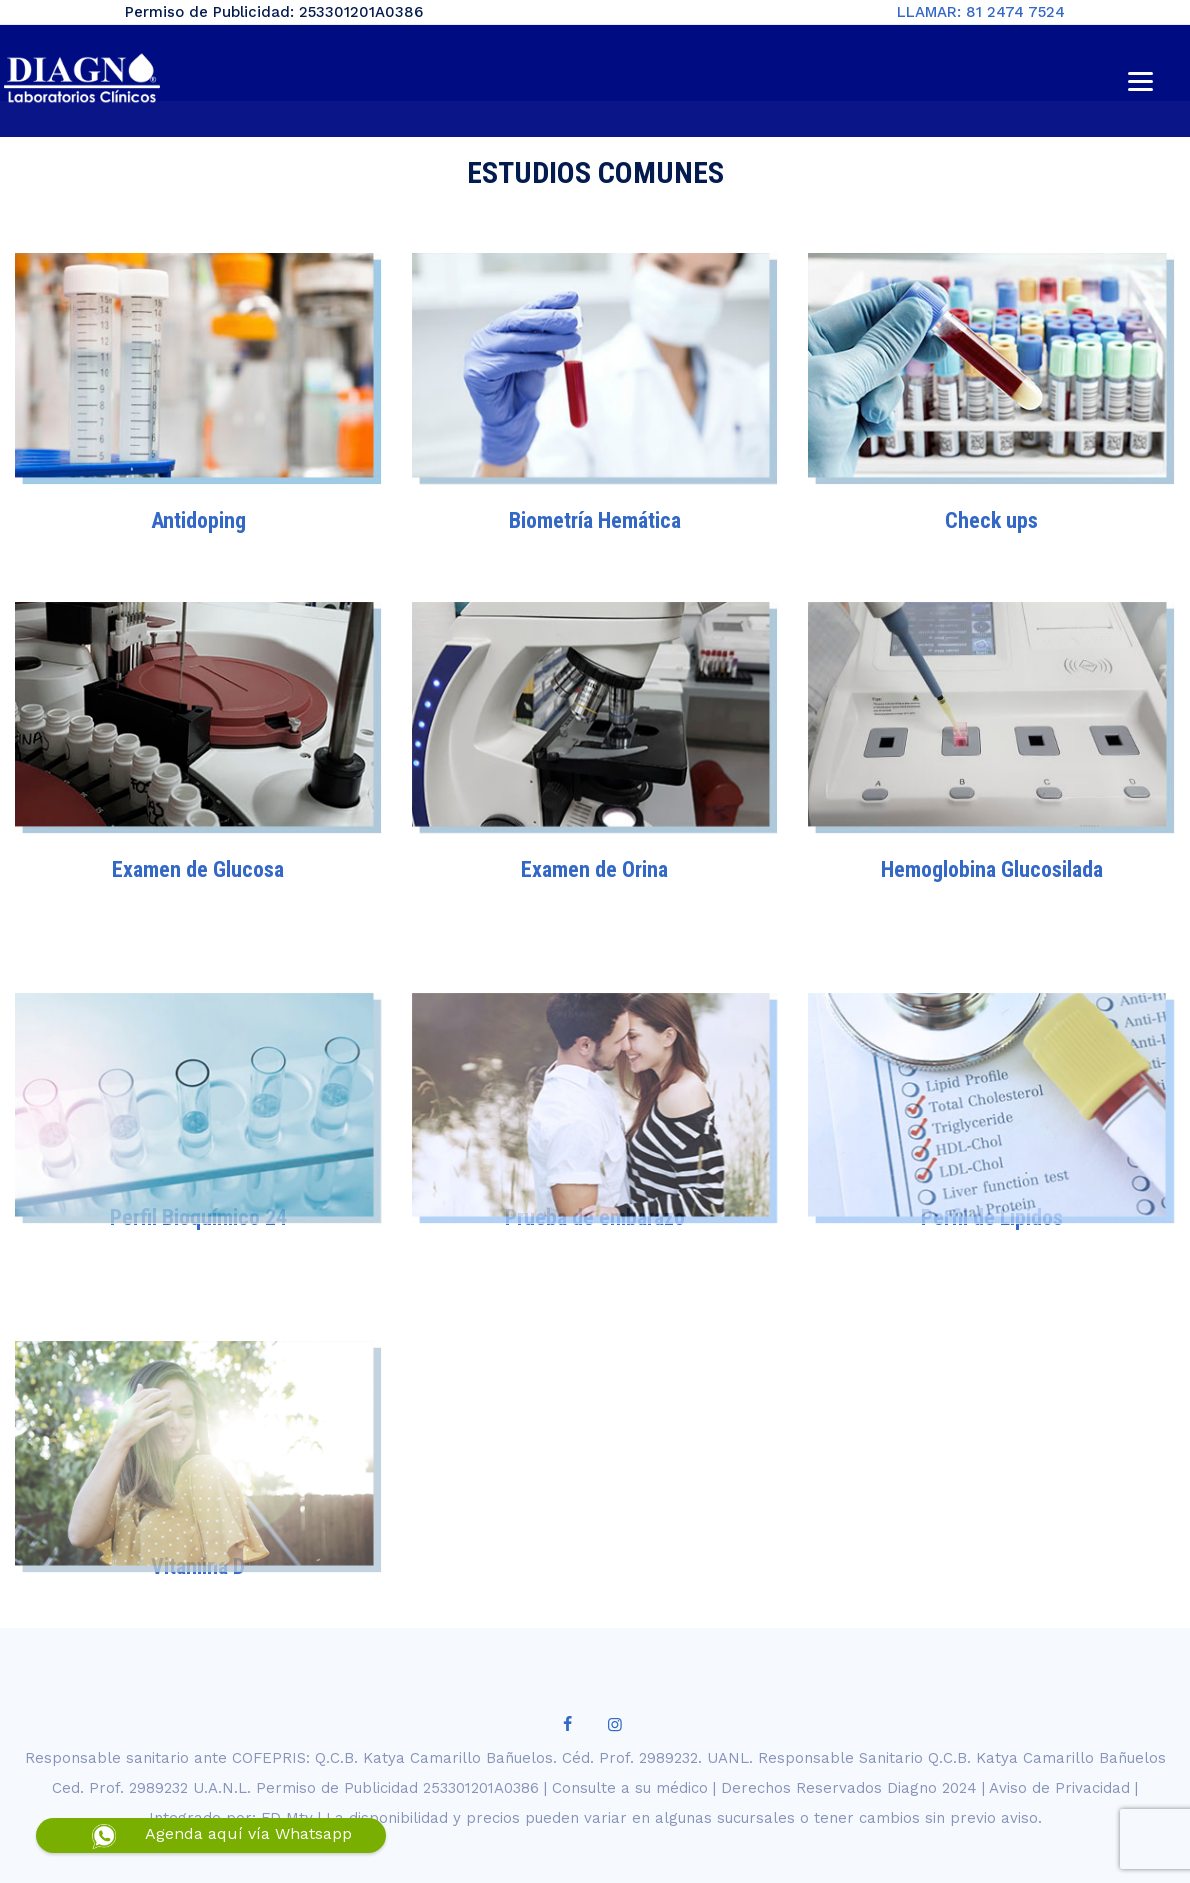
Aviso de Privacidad (1059, 1788)
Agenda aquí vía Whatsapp (248, 1833)
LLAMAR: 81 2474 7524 (981, 12)
